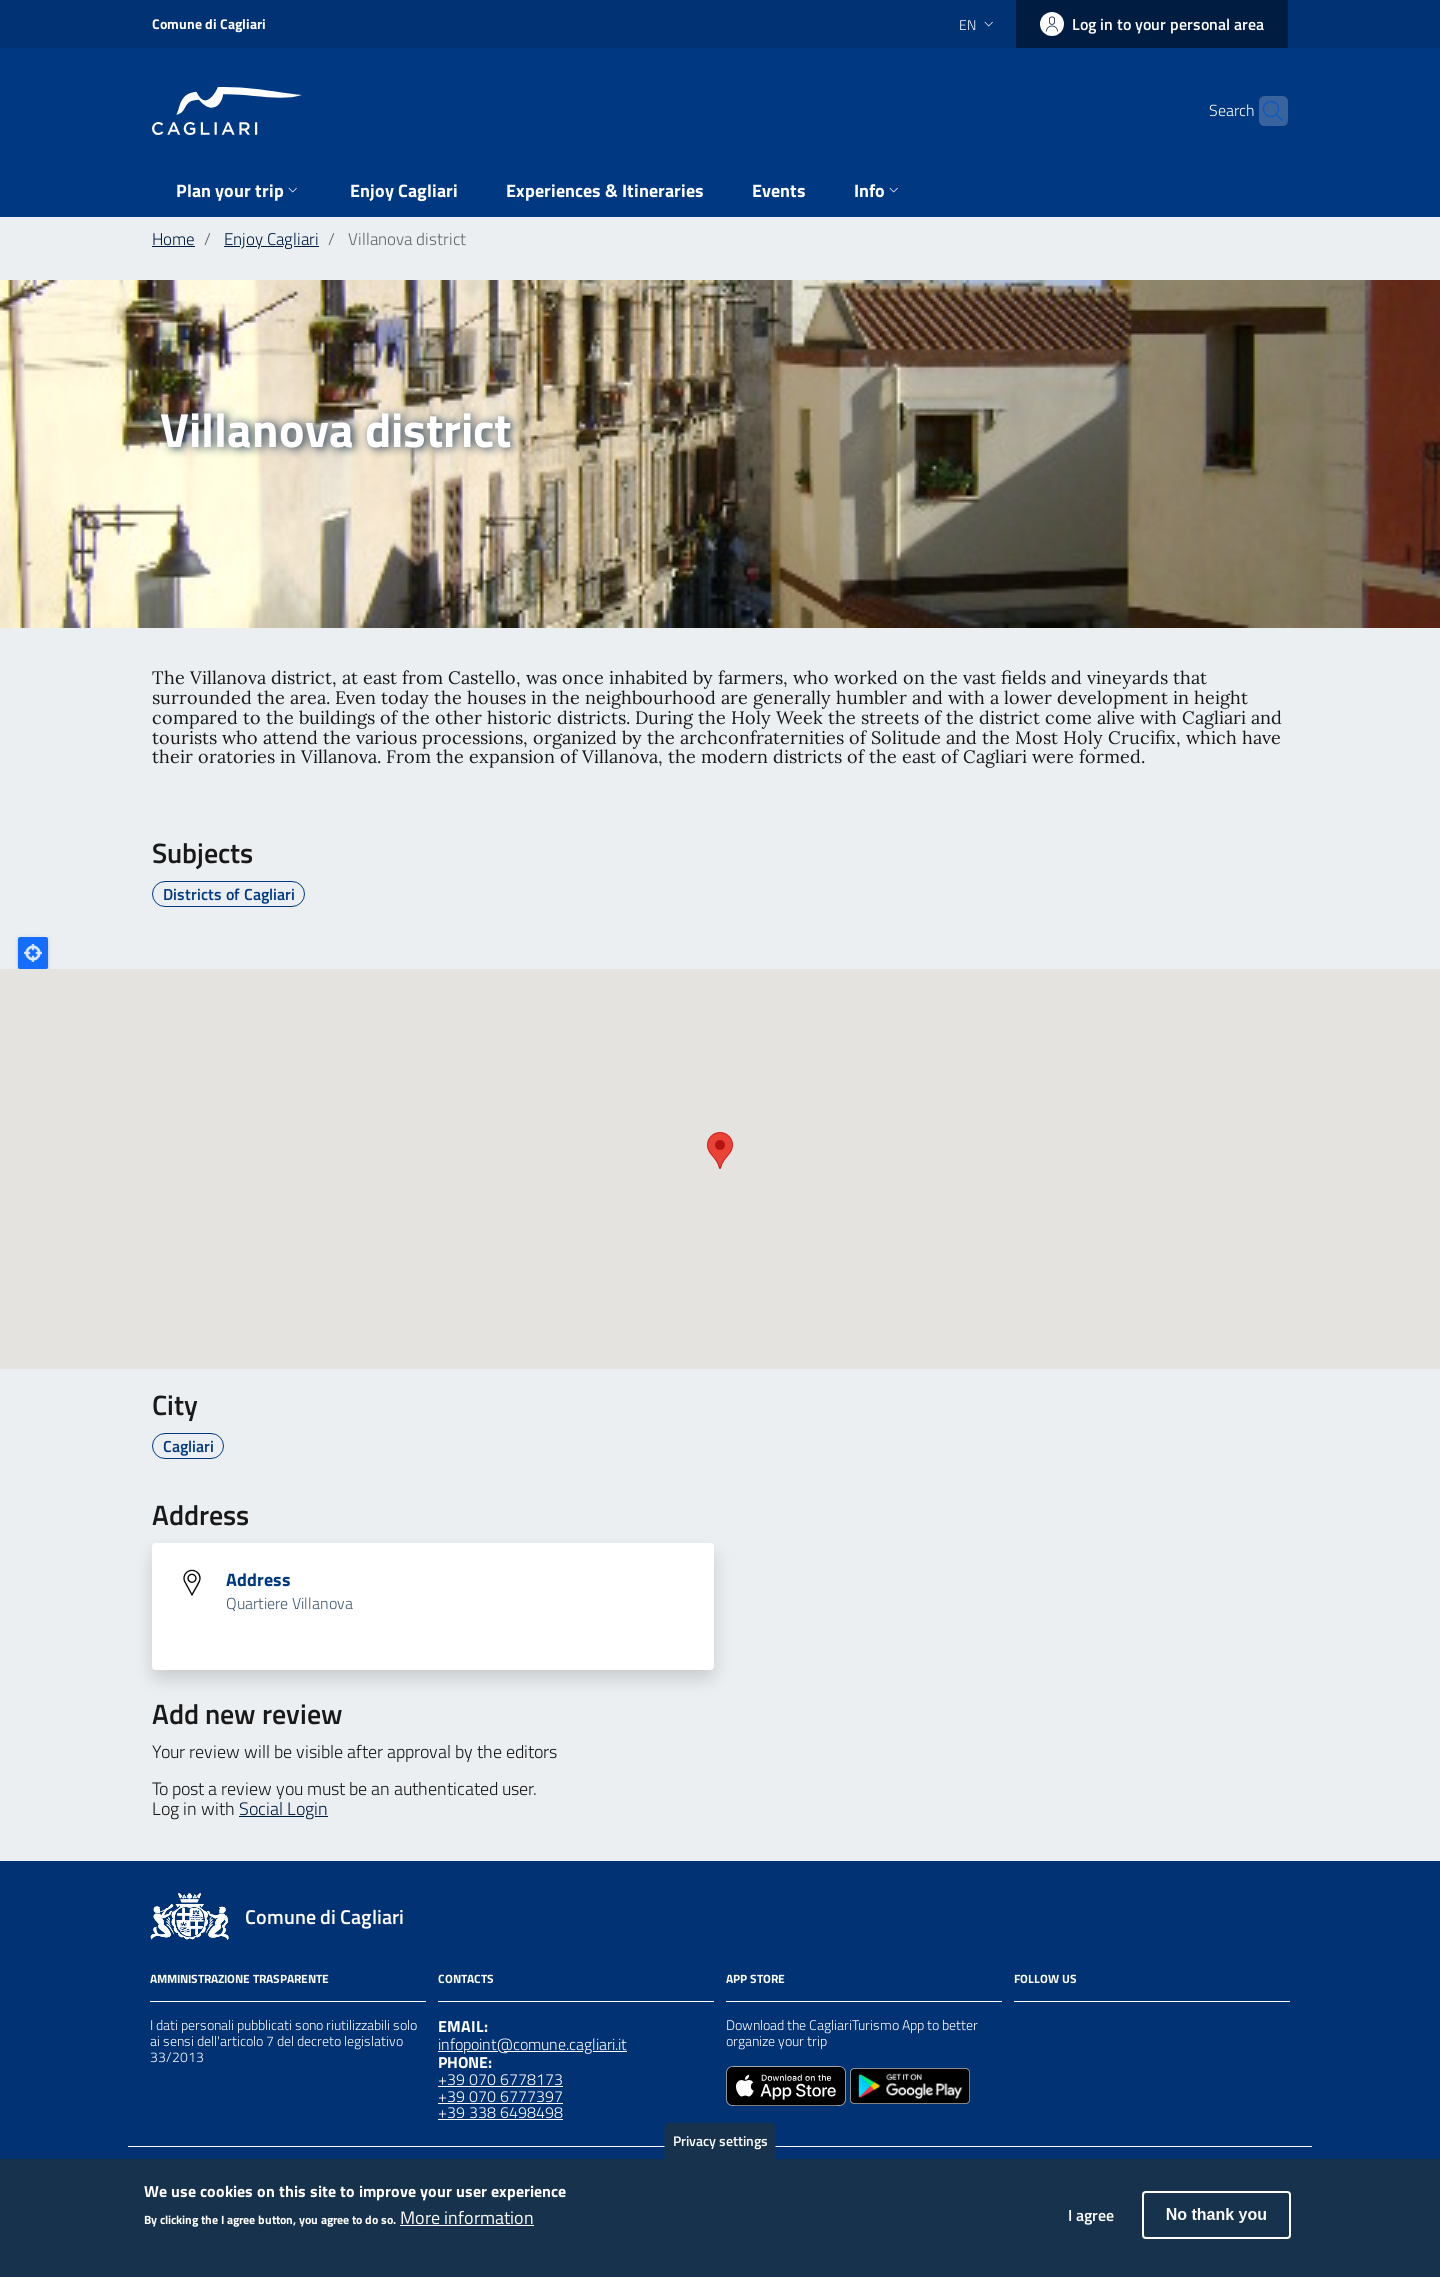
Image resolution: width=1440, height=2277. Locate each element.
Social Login (283, 1808)
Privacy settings (720, 2140)
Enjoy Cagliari (271, 238)
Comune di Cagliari (209, 23)
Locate (33, 953)
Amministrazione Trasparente (239, 1978)
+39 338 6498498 (500, 2112)
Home (173, 238)
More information (467, 2218)
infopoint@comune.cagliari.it (532, 2044)
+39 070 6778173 (500, 2079)
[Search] (1264, 111)
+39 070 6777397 (500, 2096)
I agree (1091, 2215)
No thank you (1216, 2214)
